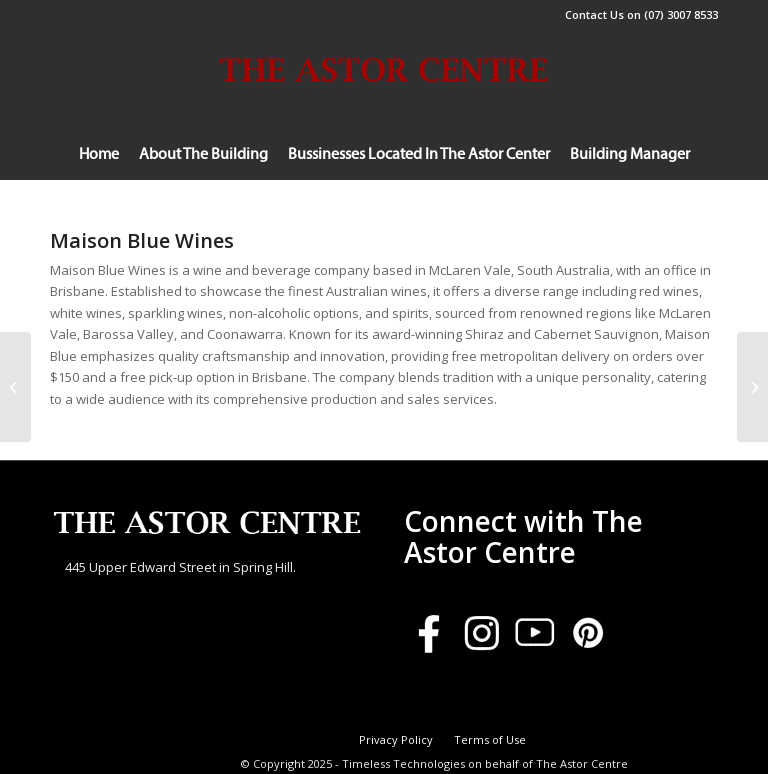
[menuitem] (99, 155)
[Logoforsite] (384, 105)
